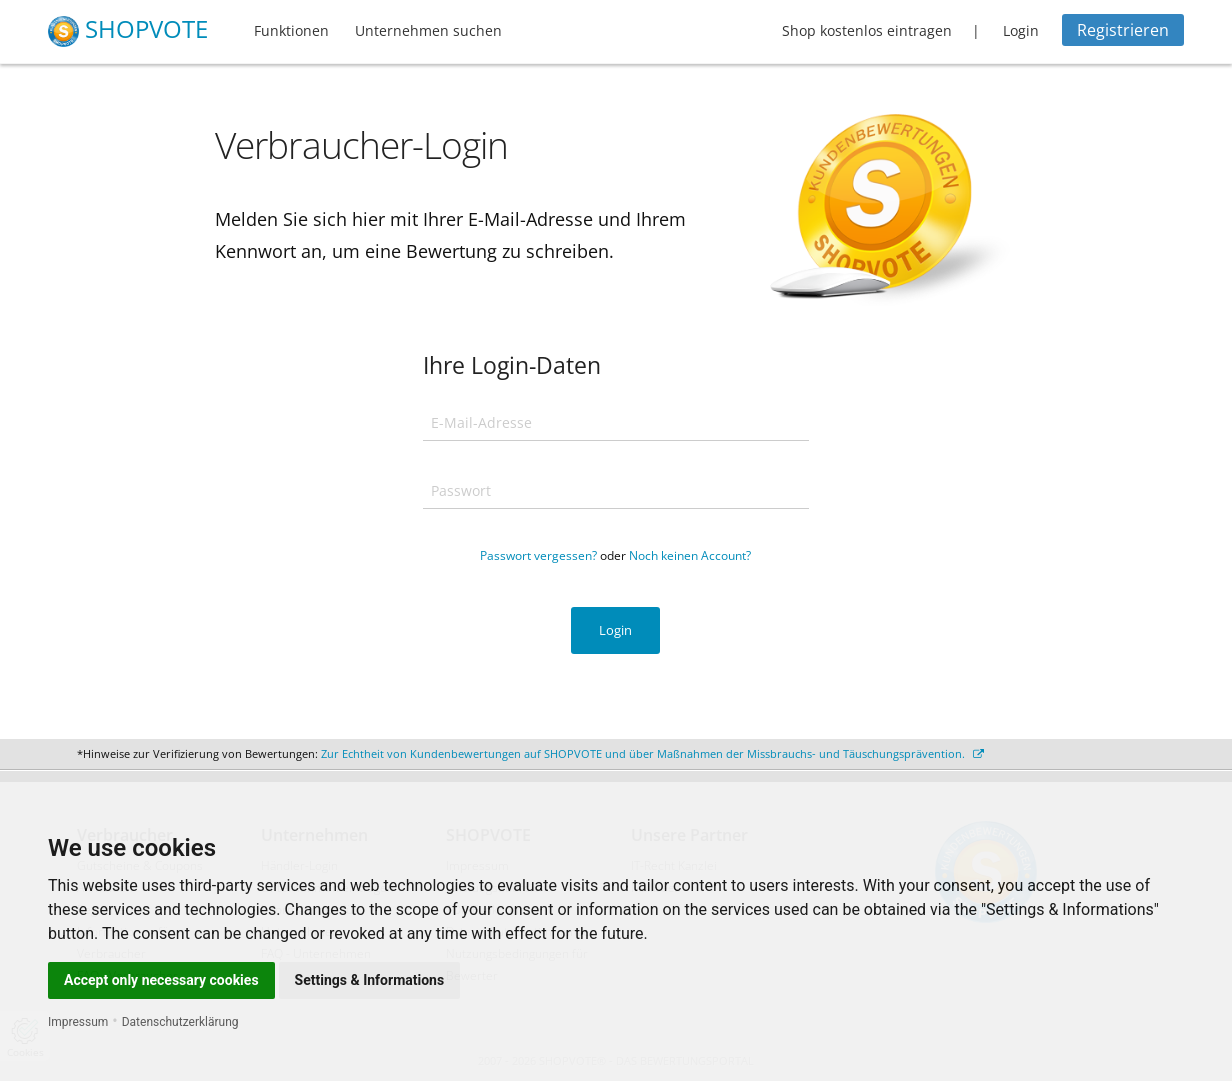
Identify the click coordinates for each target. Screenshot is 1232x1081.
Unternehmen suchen (428, 30)
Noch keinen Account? (690, 555)
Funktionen (291, 30)
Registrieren (1123, 30)
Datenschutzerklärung (180, 1022)
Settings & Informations (370, 980)
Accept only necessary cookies (161, 980)
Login (1021, 30)
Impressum (78, 1022)
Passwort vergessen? (538, 555)
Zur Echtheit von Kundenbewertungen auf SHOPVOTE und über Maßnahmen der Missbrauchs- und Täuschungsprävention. (652, 753)
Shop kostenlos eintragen (867, 30)
